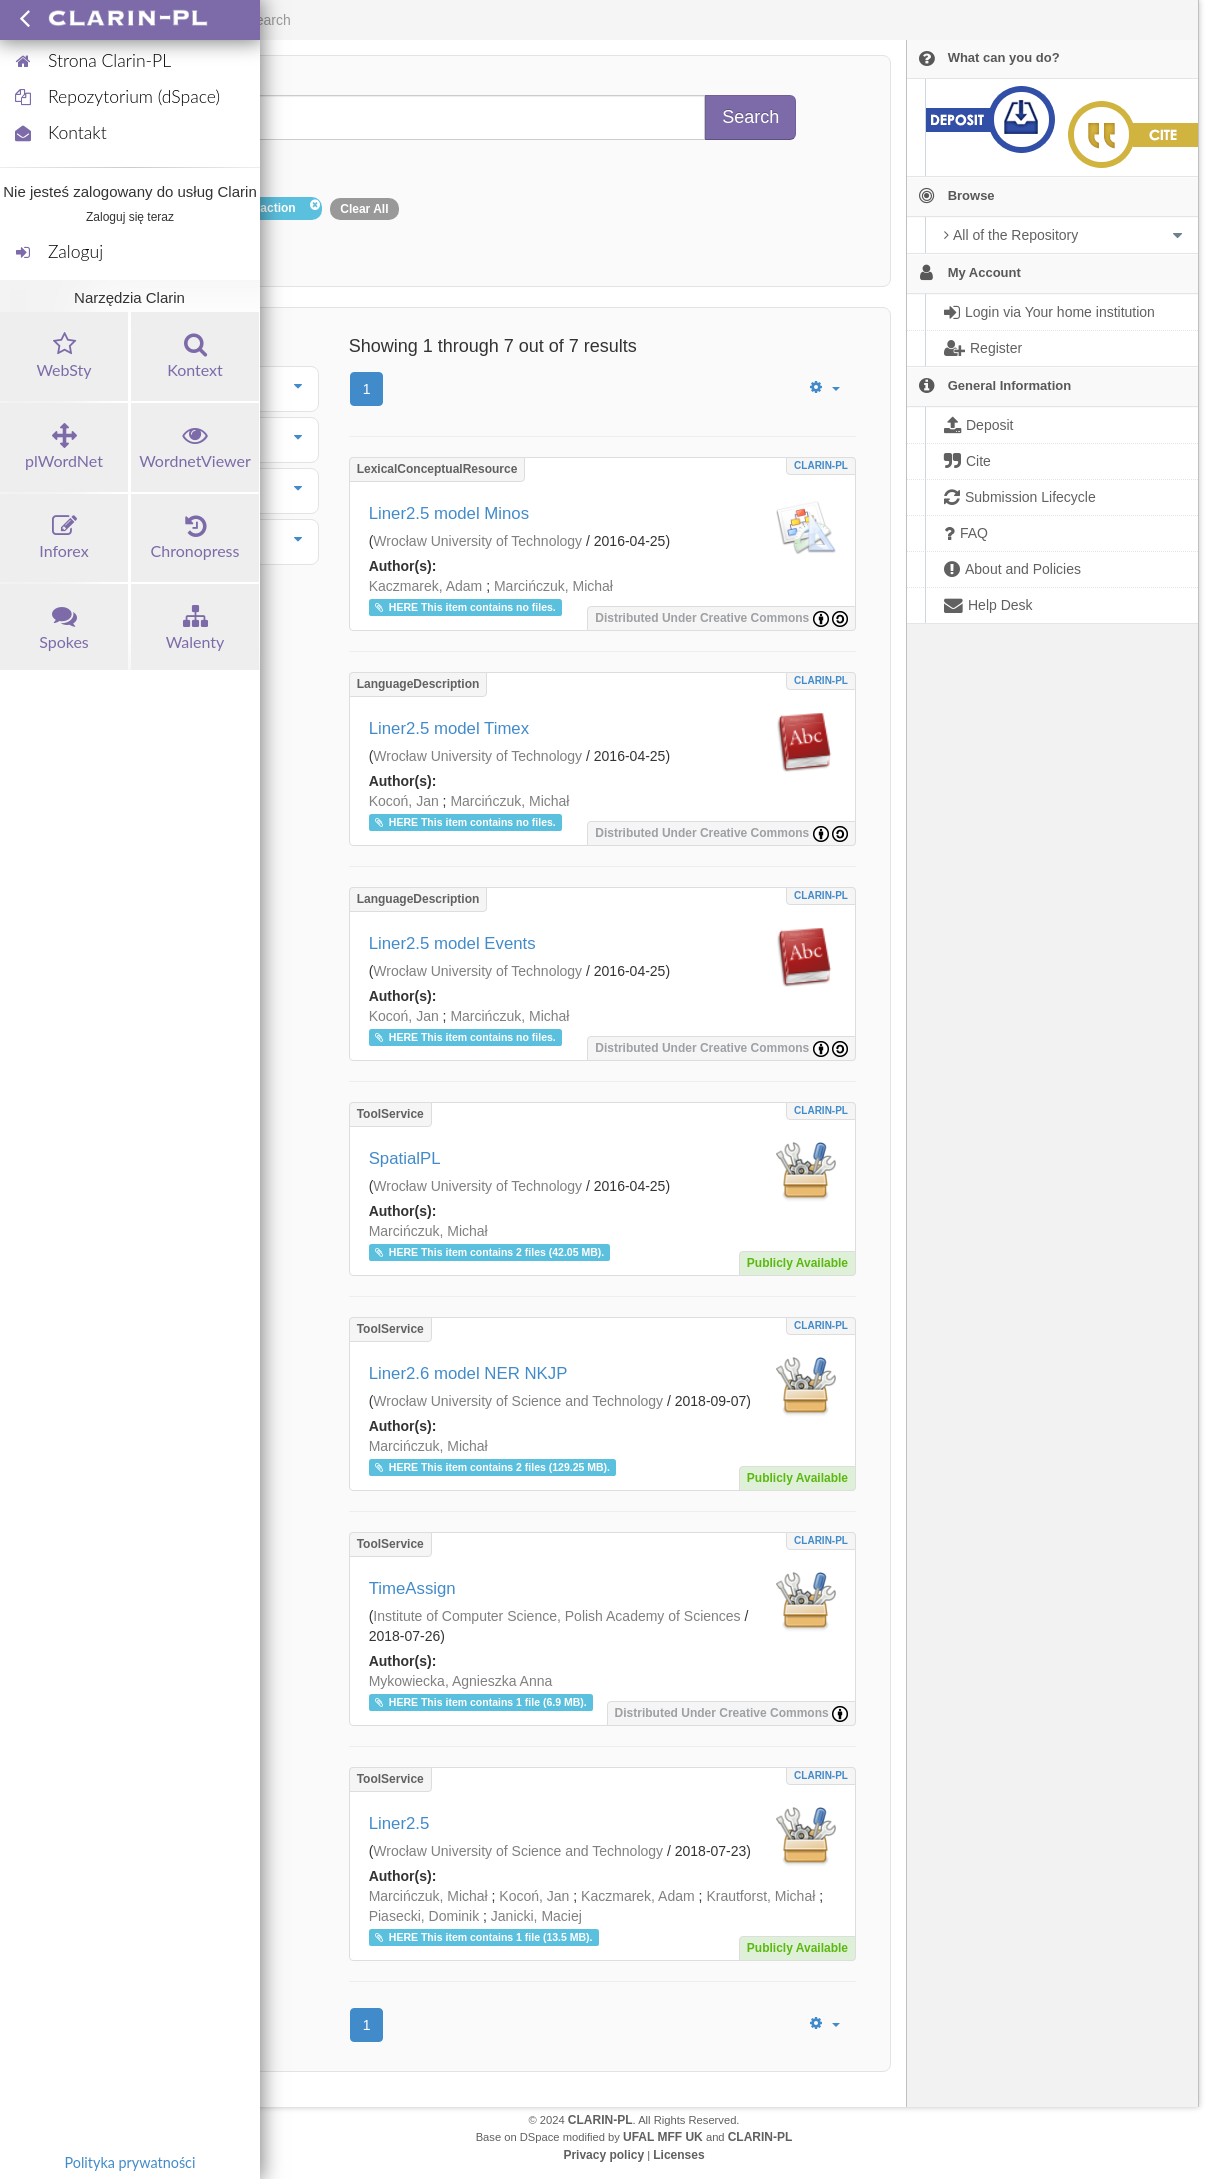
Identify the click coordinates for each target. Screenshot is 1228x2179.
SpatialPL (405, 1158)
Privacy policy (603, 2155)
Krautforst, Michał (760, 1896)
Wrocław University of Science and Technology (518, 1401)
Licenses (678, 2155)
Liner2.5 (399, 1823)
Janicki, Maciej (536, 1916)
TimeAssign (412, 1588)
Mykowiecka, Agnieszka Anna (461, 1681)
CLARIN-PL (821, 465)
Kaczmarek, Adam (426, 586)
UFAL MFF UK (663, 2137)
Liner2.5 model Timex (449, 728)
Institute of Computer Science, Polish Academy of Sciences (556, 1616)
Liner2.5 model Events (452, 943)
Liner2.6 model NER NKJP (468, 1373)
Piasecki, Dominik (424, 1916)
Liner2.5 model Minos (449, 513)
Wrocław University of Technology (477, 541)
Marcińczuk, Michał (553, 586)
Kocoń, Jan (404, 801)
